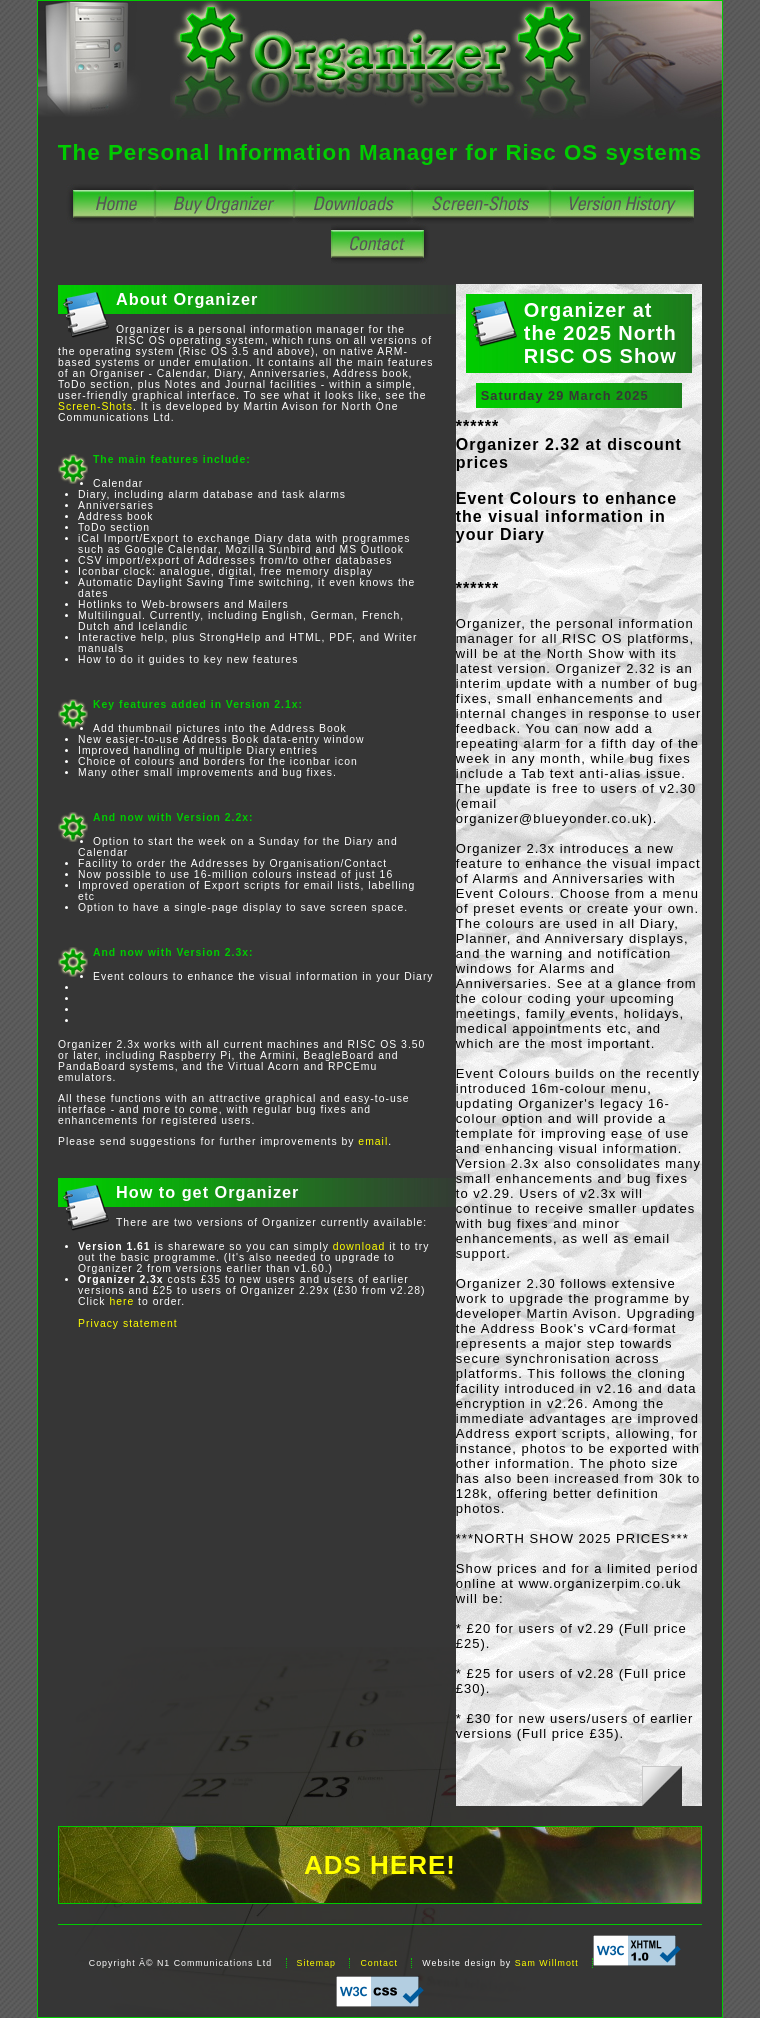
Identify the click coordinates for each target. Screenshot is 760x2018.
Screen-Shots (95, 406)
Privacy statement (128, 1323)
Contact (378, 1963)
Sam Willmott (547, 1963)
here (121, 1301)
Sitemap (316, 1963)
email (373, 1141)
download (359, 1246)
